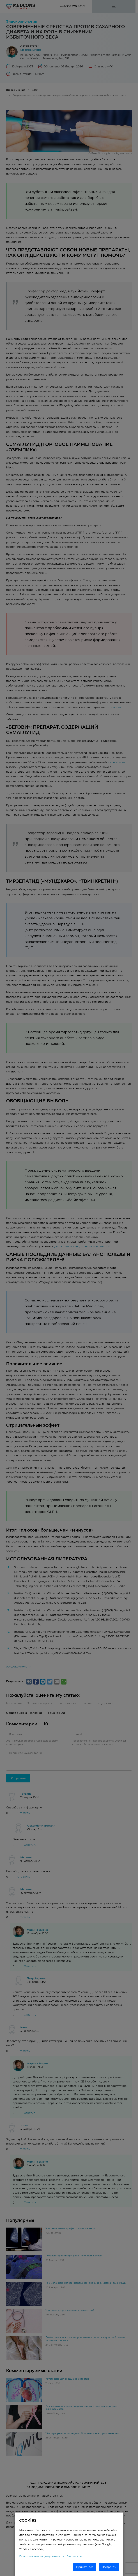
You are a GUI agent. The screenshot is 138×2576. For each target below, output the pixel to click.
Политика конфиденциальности (41, 2556)
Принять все (84, 2567)
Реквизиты (74, 2556)
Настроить (109, 2567)
